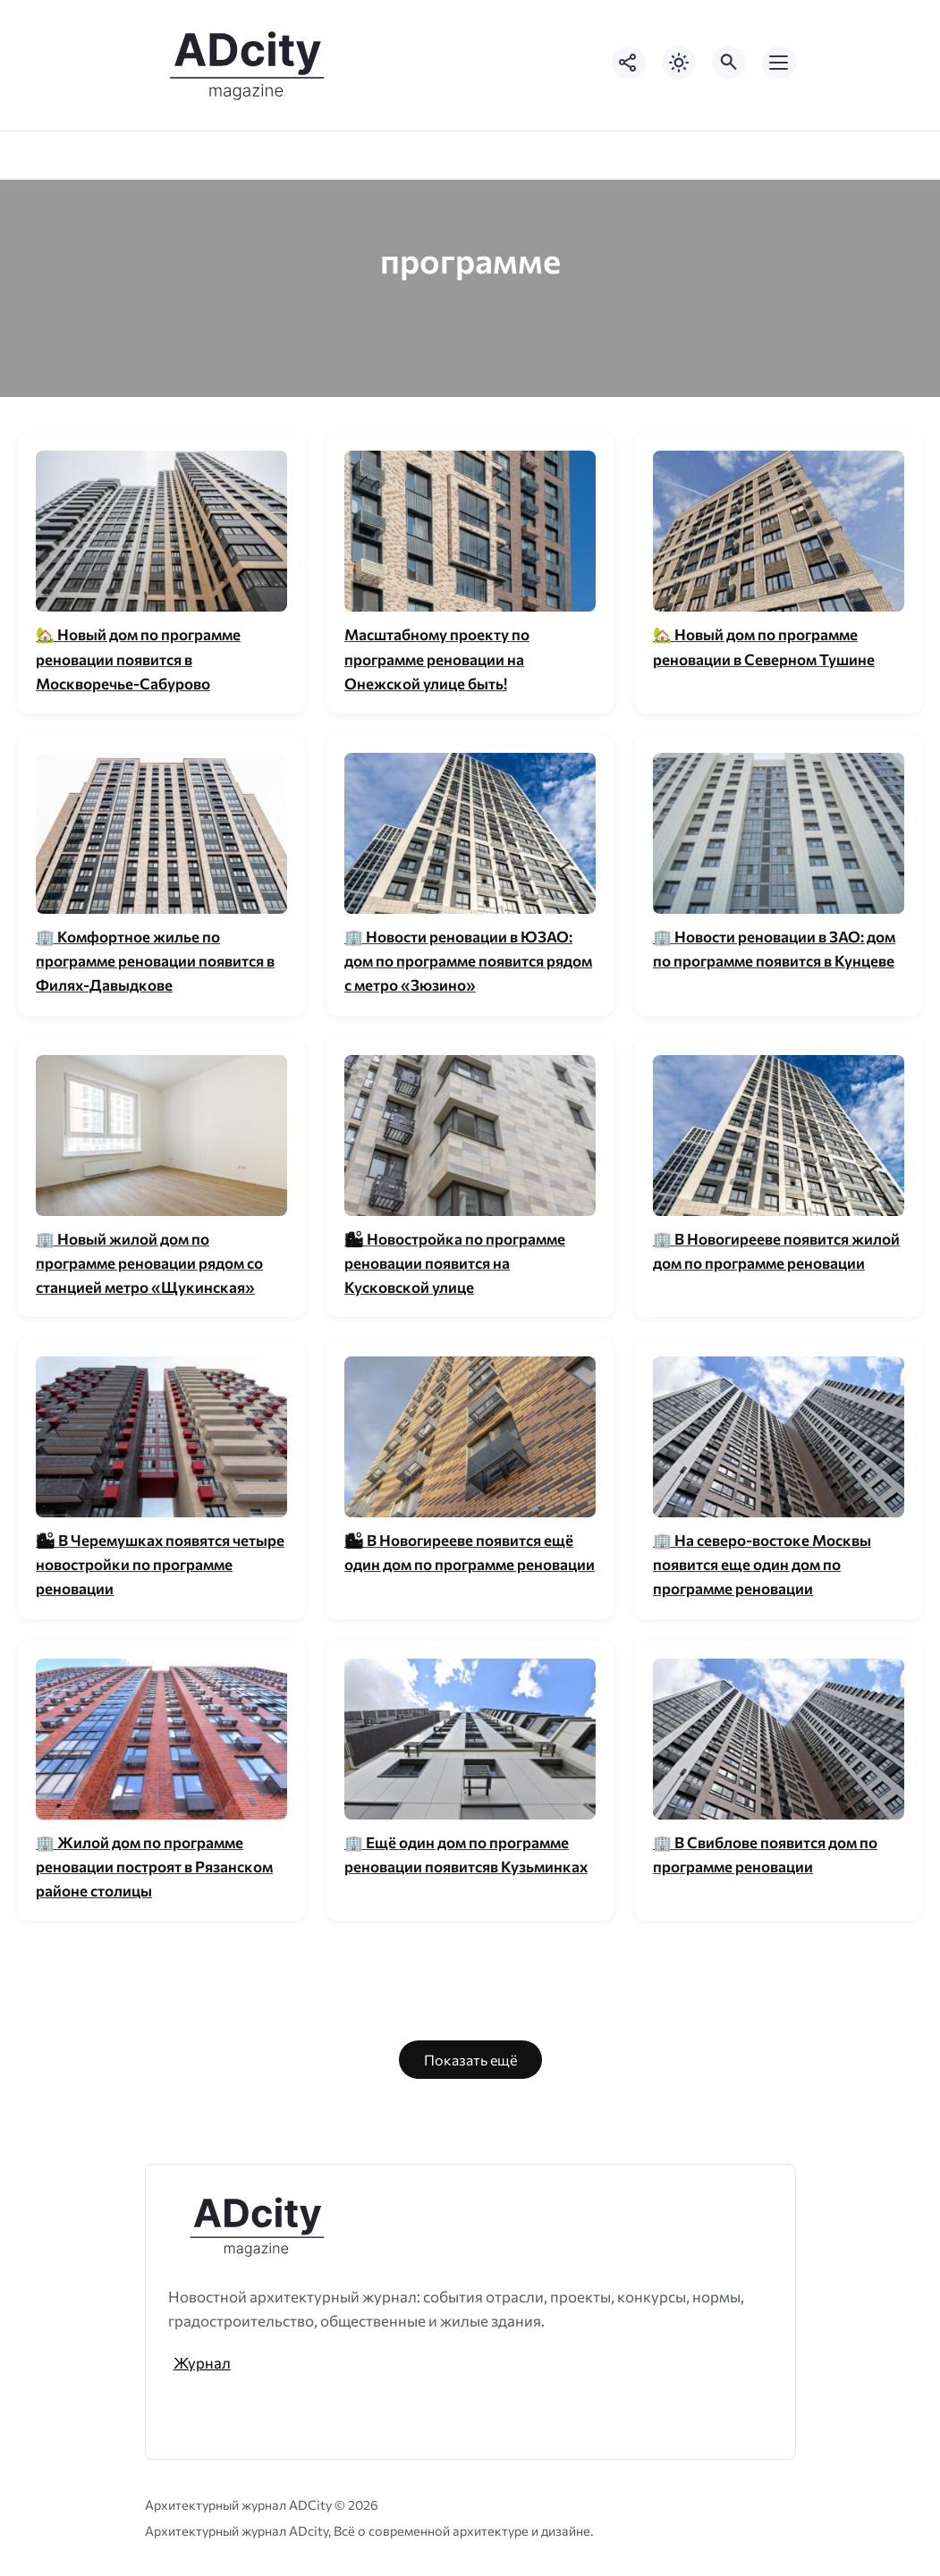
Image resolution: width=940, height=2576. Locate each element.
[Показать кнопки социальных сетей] (629, 63)
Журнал (202, 2362)
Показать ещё (470, 2059)
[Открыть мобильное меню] (779, 63)
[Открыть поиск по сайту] (729, 63)
